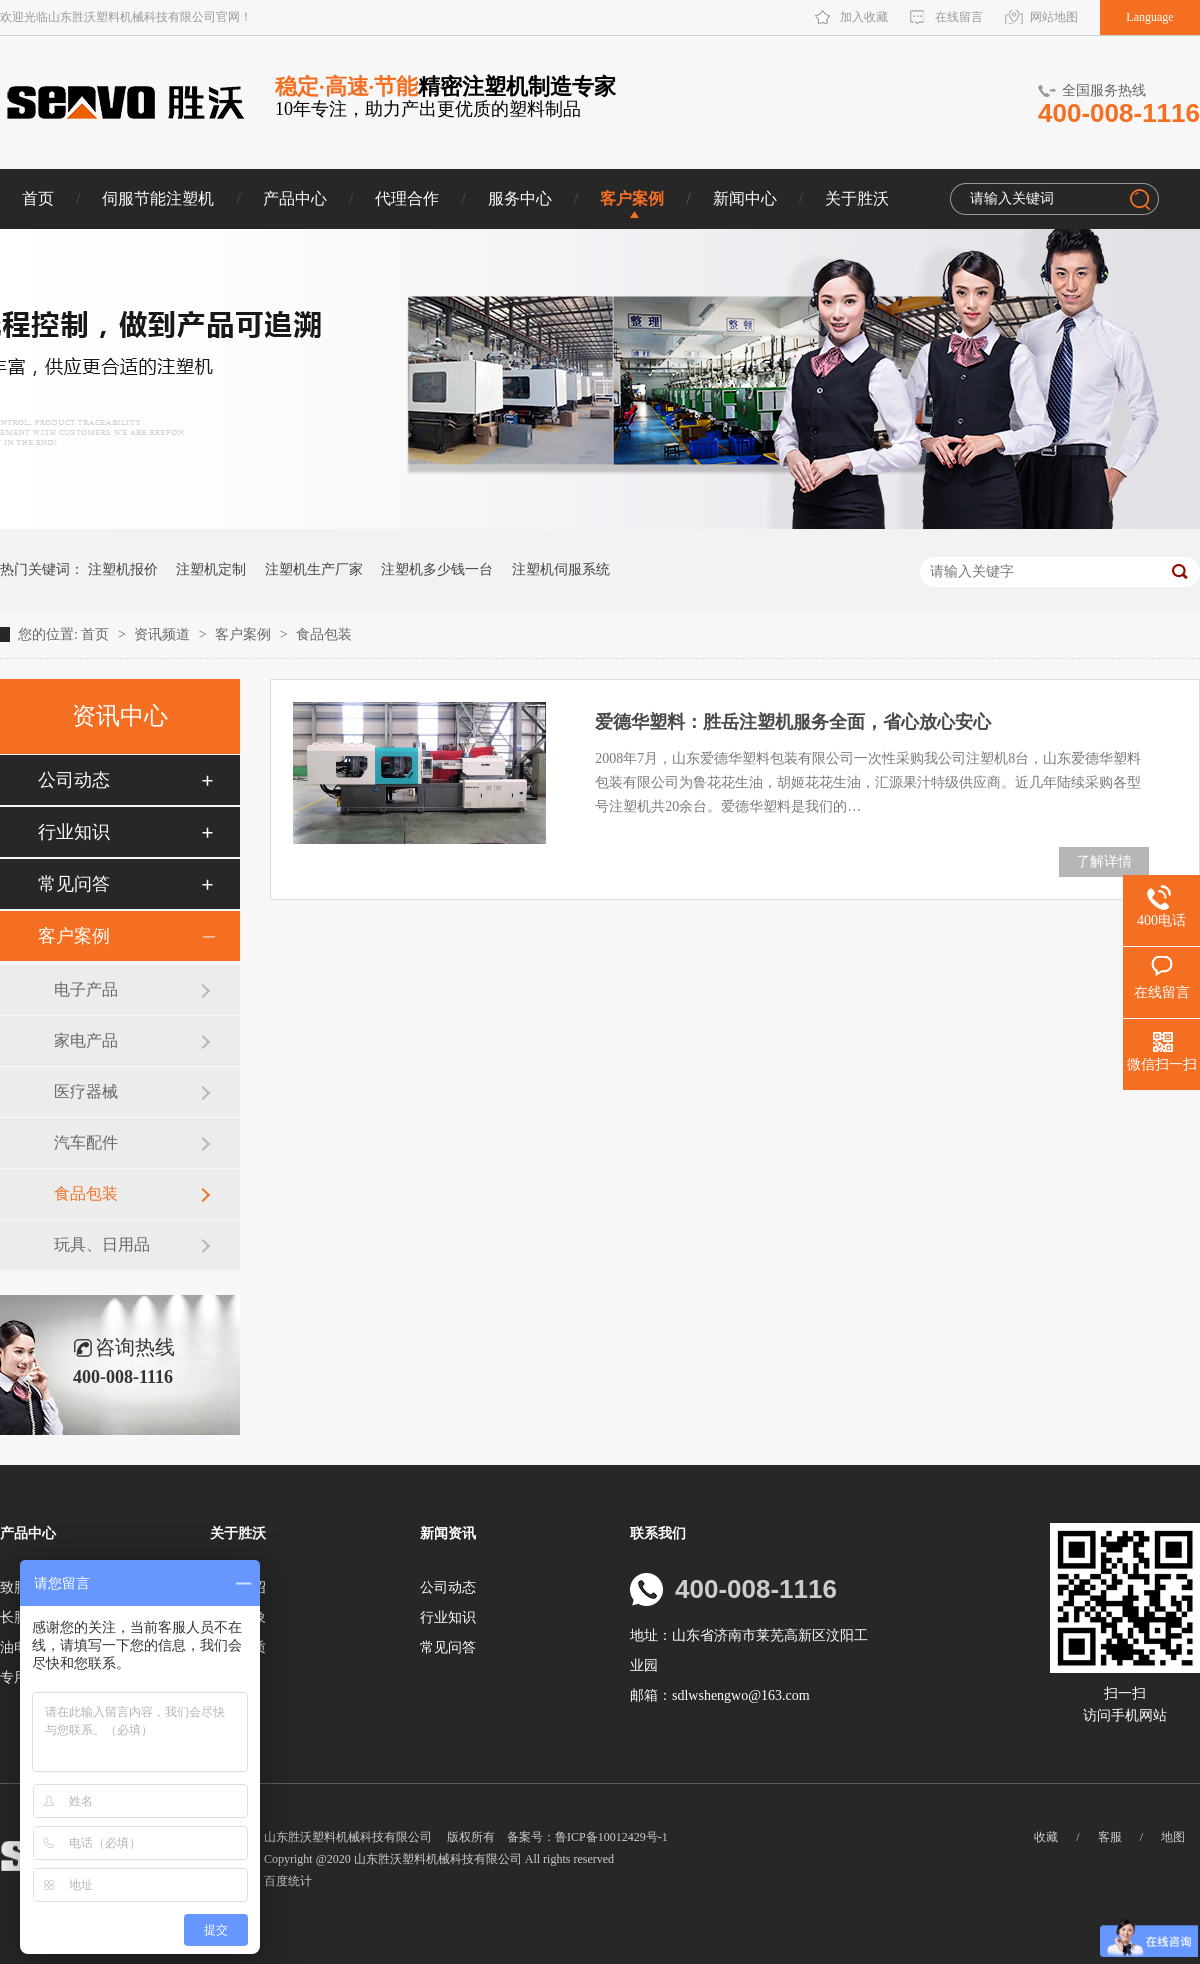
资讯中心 (120, 716)
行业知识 (74, 832)
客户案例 (632, 198)
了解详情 (1104, 861)
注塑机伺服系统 (561, 569)
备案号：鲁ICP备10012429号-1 (587, 1837)
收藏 (1046, 1837)
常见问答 (74, 884)
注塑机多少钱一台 (437, 569)
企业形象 (238, 1617)
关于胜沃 (857, 198)
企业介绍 (238, 1587)
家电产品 (86, 1040)
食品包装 (324, 634)
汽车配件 (86, 1142)
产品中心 (295, 198)
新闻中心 (745, 198)
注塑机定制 (211, 569)
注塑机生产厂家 (314, 569)
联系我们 (658, 1533)
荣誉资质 (238, 1647)
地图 (1173, 1837)
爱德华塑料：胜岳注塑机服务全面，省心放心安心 (793, 722)
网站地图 (1054, 17)
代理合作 (407, 198)
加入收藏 (864, 17)
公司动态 (74, 780)
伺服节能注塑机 (158, 198)
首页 (38, 198)
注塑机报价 (123, 569)
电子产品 (86, 989)
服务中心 (520, 198)
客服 (1110, 1837)
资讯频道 (164, 634)
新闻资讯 (448, 1533)
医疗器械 (86, 1091)
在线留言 (959, 17)
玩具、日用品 (102, 1244)
